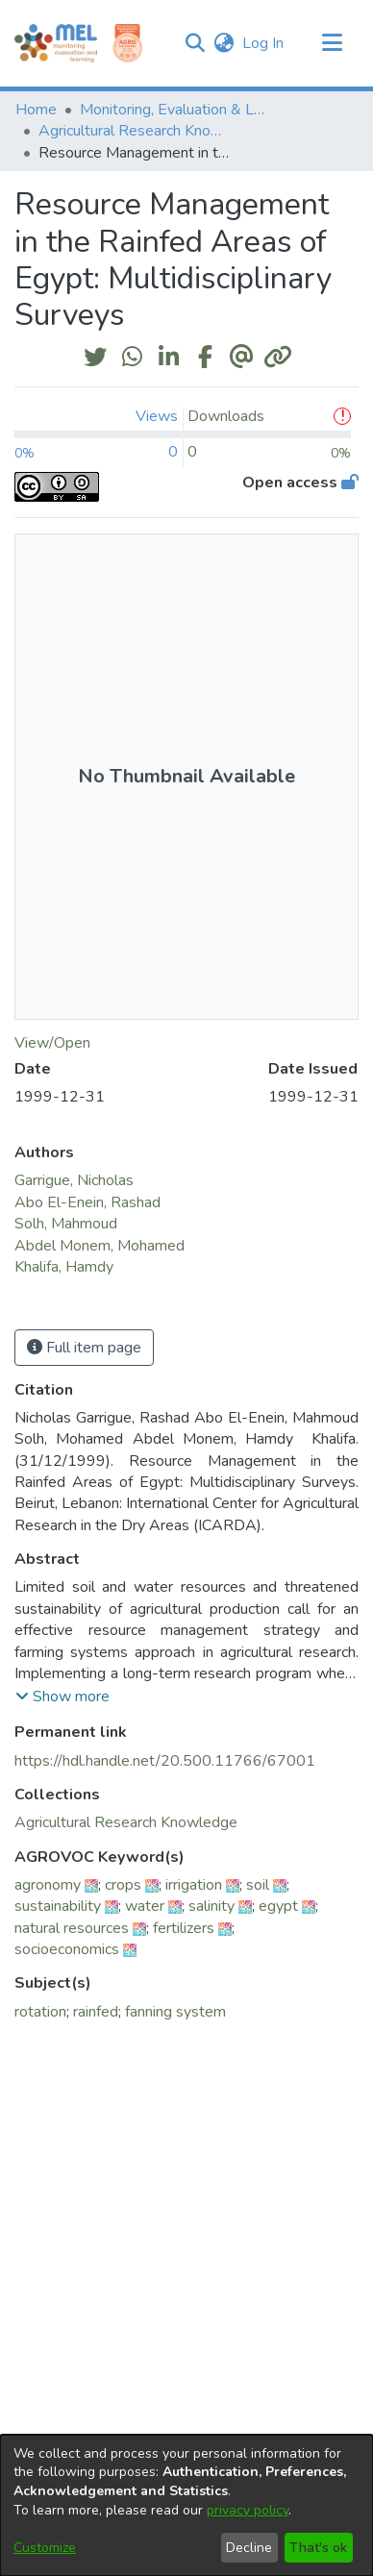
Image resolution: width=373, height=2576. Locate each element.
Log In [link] (264, 43)
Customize (44, 2548)
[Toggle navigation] (332, 43)
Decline (249, 2548)
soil (257, 1884)
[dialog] (186, 2505)
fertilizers (183, 1928)
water (144, 1906)
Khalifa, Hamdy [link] (65, 1266)
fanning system (175, 2011)
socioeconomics (66, 1949)
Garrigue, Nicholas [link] (74, 1180)
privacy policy (247, 2510)
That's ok (318, 2548)
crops (123, 1884)
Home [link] (36, 109)
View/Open (52, 1042)
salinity (211, 1906)
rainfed (95, 2011)
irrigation (193, 1884)
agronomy (47, 1884)
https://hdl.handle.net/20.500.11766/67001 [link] (164, 1760)
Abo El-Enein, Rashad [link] (87, 1202)
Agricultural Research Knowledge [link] (134, 130)
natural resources (71, 1928)
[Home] (55, 43)
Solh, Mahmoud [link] (65, 1223)
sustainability (57, 1906)
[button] (195, 43)
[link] (125, 1822)
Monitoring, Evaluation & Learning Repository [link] (176, 109)
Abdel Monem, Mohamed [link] (99, 1245)
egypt (278, 1906)
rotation (40, 2011)
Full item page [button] (84, 1347)
